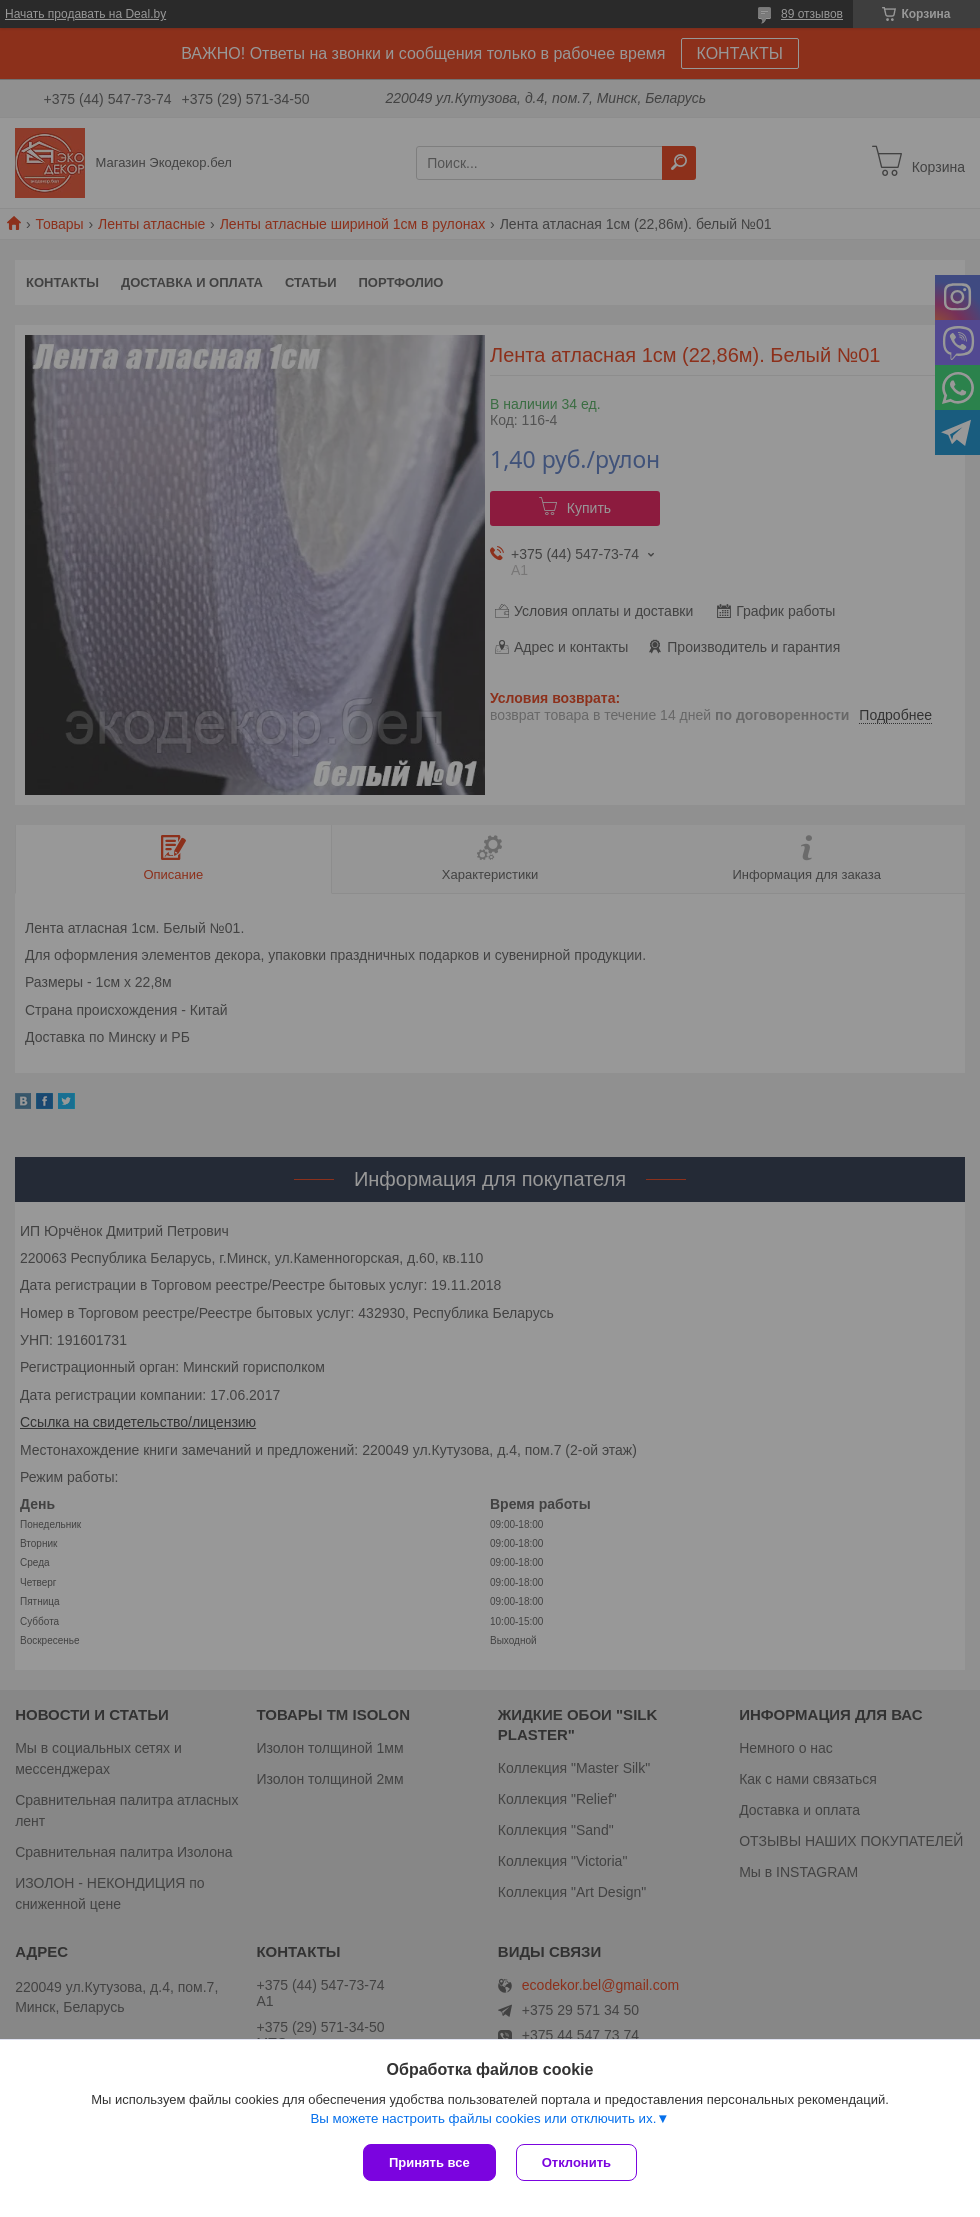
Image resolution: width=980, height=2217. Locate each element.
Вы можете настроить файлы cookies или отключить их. (483, 2118)
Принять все (429, 2162)
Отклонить (576, 2162)
